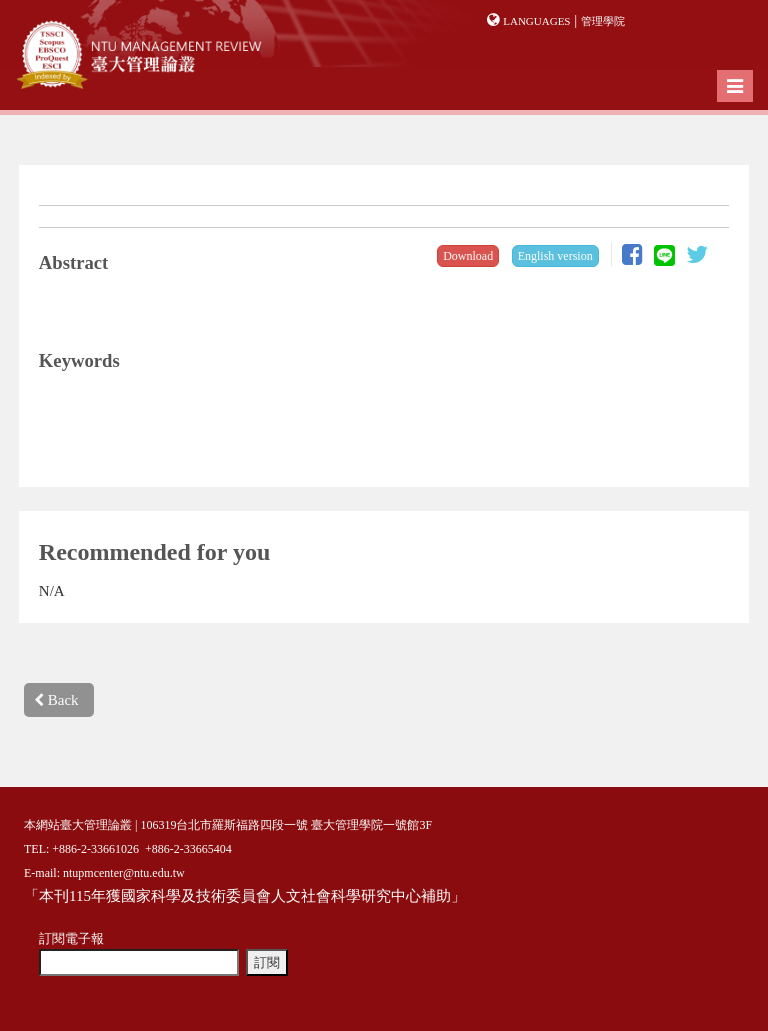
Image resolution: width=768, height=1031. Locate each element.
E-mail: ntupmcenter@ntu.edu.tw (104, 873)
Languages (536, 21)
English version (555, 256)
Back (56, 700)
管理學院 (603, 21)
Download (468, 256)
